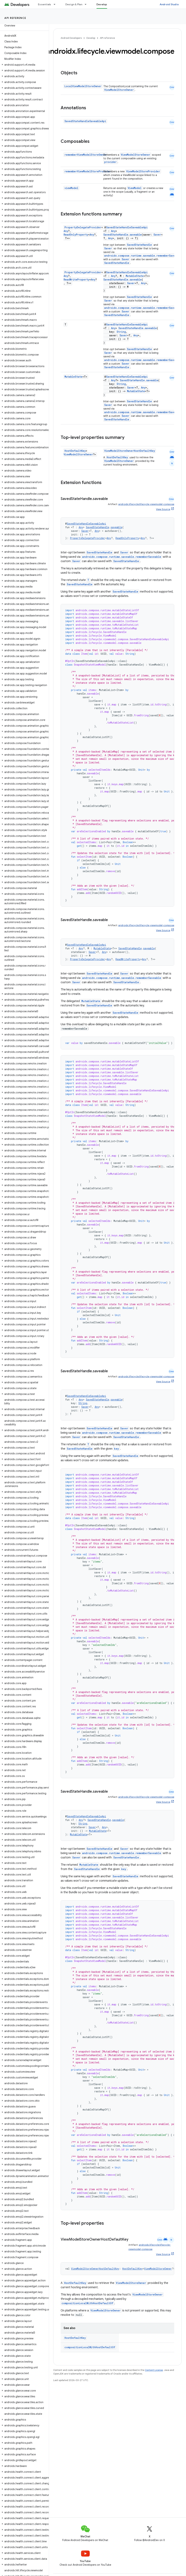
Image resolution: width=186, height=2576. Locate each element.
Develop (90, 38)
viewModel (71, 188)
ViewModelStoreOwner (119, 90)
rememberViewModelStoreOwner (85, 154)
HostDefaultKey (75, 450)
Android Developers (71, 38)
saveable (136, 234)
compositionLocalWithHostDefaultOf (87, 2303)
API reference (15, 18)
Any (66, 231)
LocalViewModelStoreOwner (83, 86)
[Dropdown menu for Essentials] (56, 4)
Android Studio (169, 4)
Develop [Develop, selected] (101, 4)
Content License (154, 2370)
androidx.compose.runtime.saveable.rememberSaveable (142, 255)
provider (110, 162)
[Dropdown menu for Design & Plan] (87, 4)
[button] (23, 65)
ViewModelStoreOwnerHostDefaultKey (129, 450)
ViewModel (134, 188)
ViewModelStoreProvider (143, 171)
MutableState (135, 276)
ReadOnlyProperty (76, 234)
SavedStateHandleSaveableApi (85, 121)
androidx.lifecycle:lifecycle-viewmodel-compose (146, 504)
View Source (163, 509)
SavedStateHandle (115, 234)
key (116, 1448)
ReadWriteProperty (76, 279)
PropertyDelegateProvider (82, 227)
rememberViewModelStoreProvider (87, 171)
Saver (157, 234)
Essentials (44, 4)
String (121, 331)
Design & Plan (73, 4)
